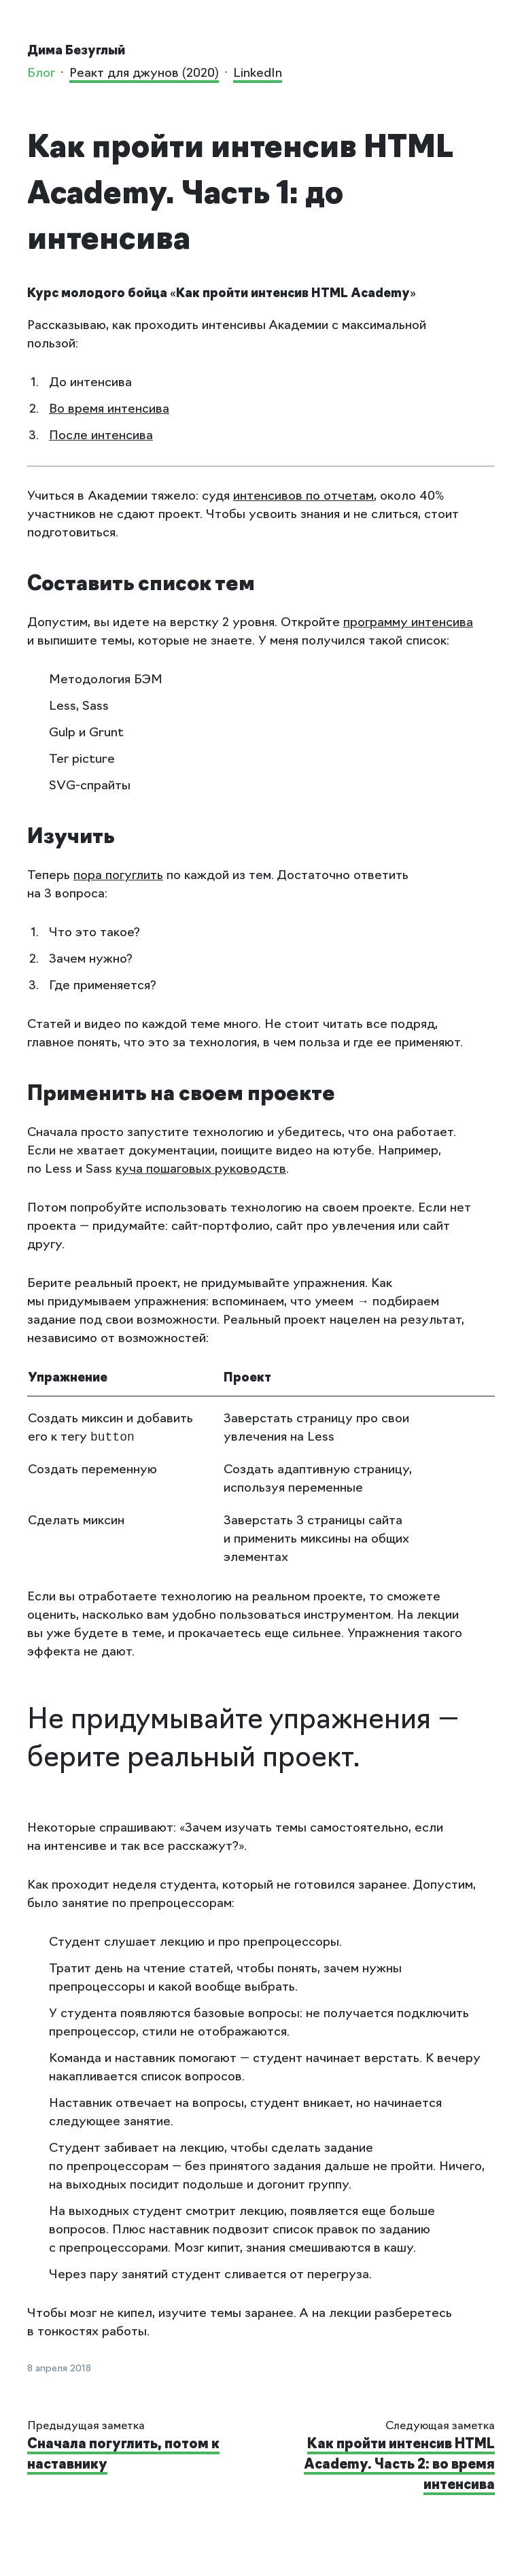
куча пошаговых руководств (201, 1169)
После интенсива (101, 436)
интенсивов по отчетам (303, 496)
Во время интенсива (109, 409)
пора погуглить (118, 876)
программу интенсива (408, 623)
